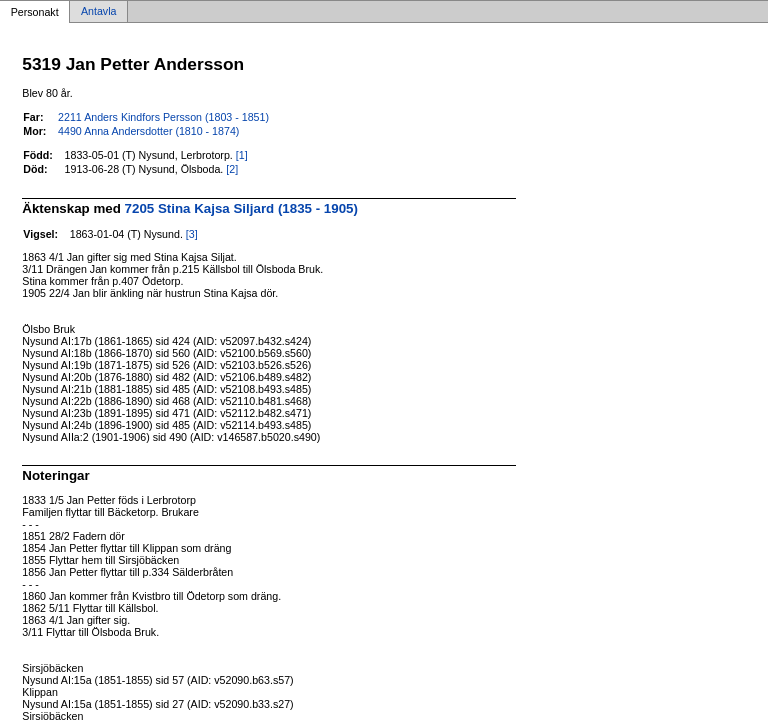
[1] (242, 155)
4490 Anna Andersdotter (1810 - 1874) (148, 131)
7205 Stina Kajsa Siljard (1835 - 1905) (241, 208)
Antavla (99, 12)
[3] (192, 234)
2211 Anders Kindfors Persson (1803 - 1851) (163, 117)
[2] (232, 169)
